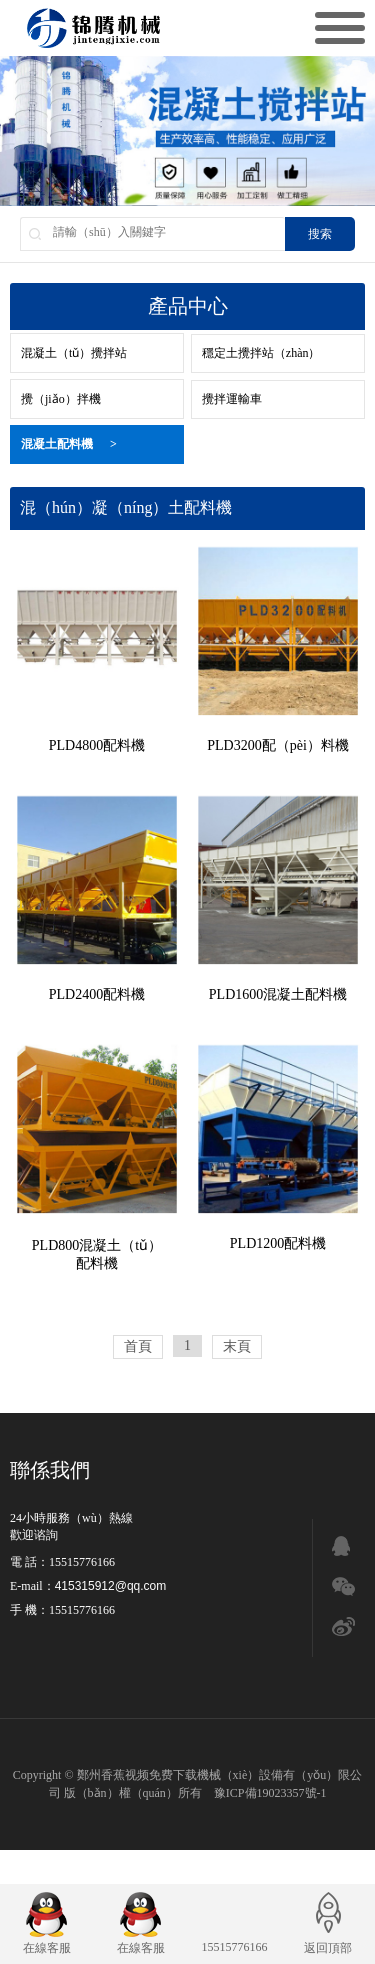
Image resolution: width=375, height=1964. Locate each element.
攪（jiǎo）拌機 (61, 399)
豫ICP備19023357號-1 (270, 1793)
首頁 (138, 1346)
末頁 (237, 1346)
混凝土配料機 (69, 444)
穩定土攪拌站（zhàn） (261, 353)
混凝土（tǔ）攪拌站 (74, 353)
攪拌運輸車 (232, 399)
